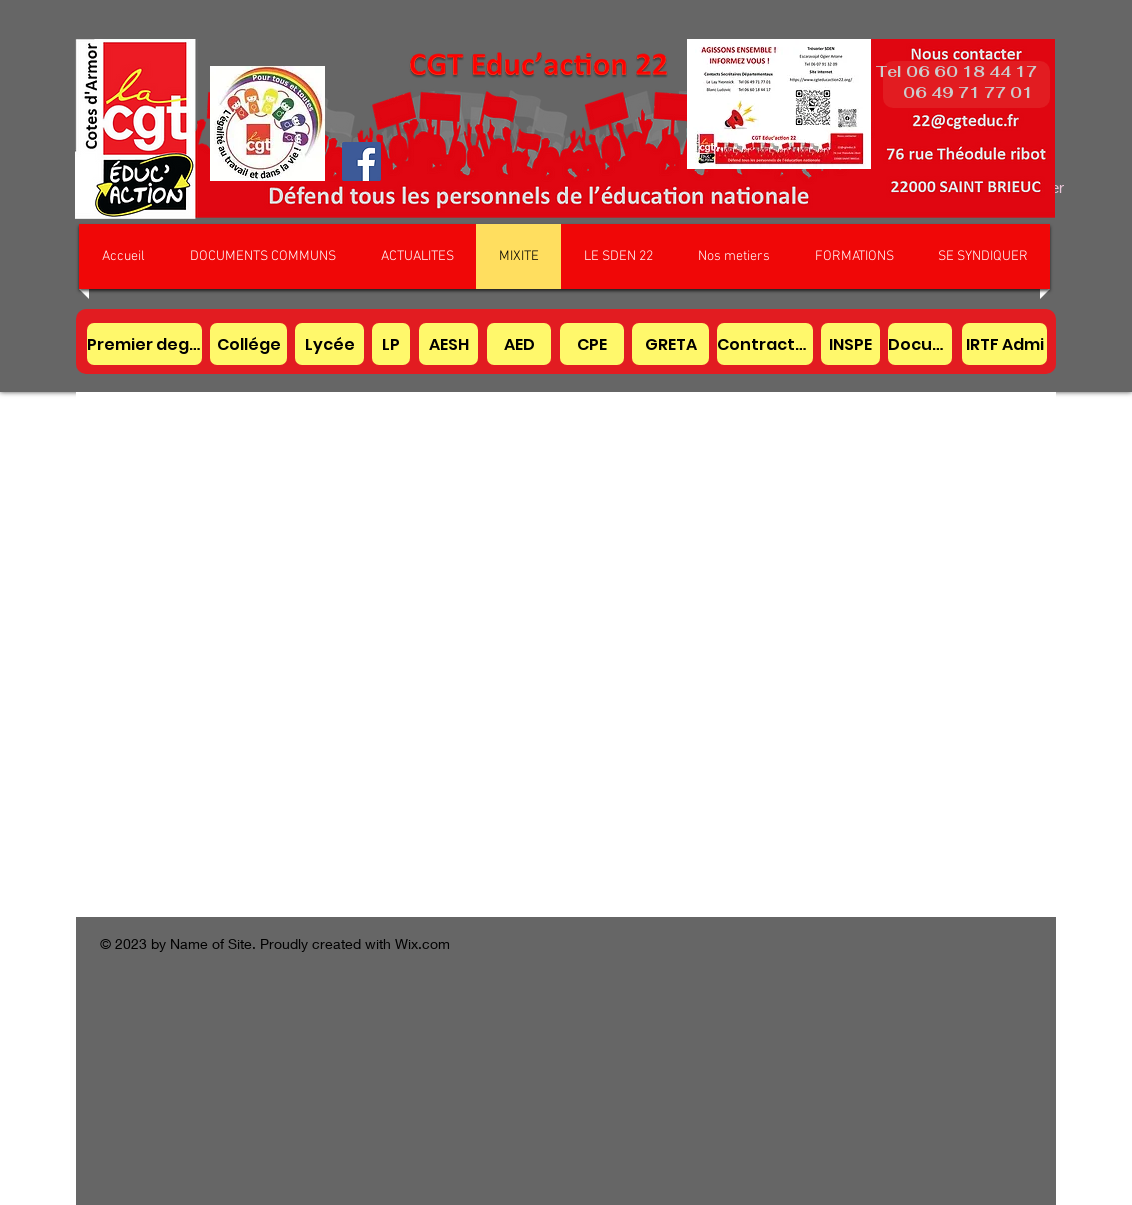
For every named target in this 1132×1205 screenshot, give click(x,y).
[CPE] (592, 344)
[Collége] (248, 344)
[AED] (519, 344)
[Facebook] (361, 161)
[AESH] (448, 344)
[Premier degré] (144, 344)
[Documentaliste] (920, 344)
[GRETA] (670, 344)
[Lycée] (329, 344)
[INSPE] (850, 344)
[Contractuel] (765, 344)
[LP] (391, 344)
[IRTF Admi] (1004, 344)
